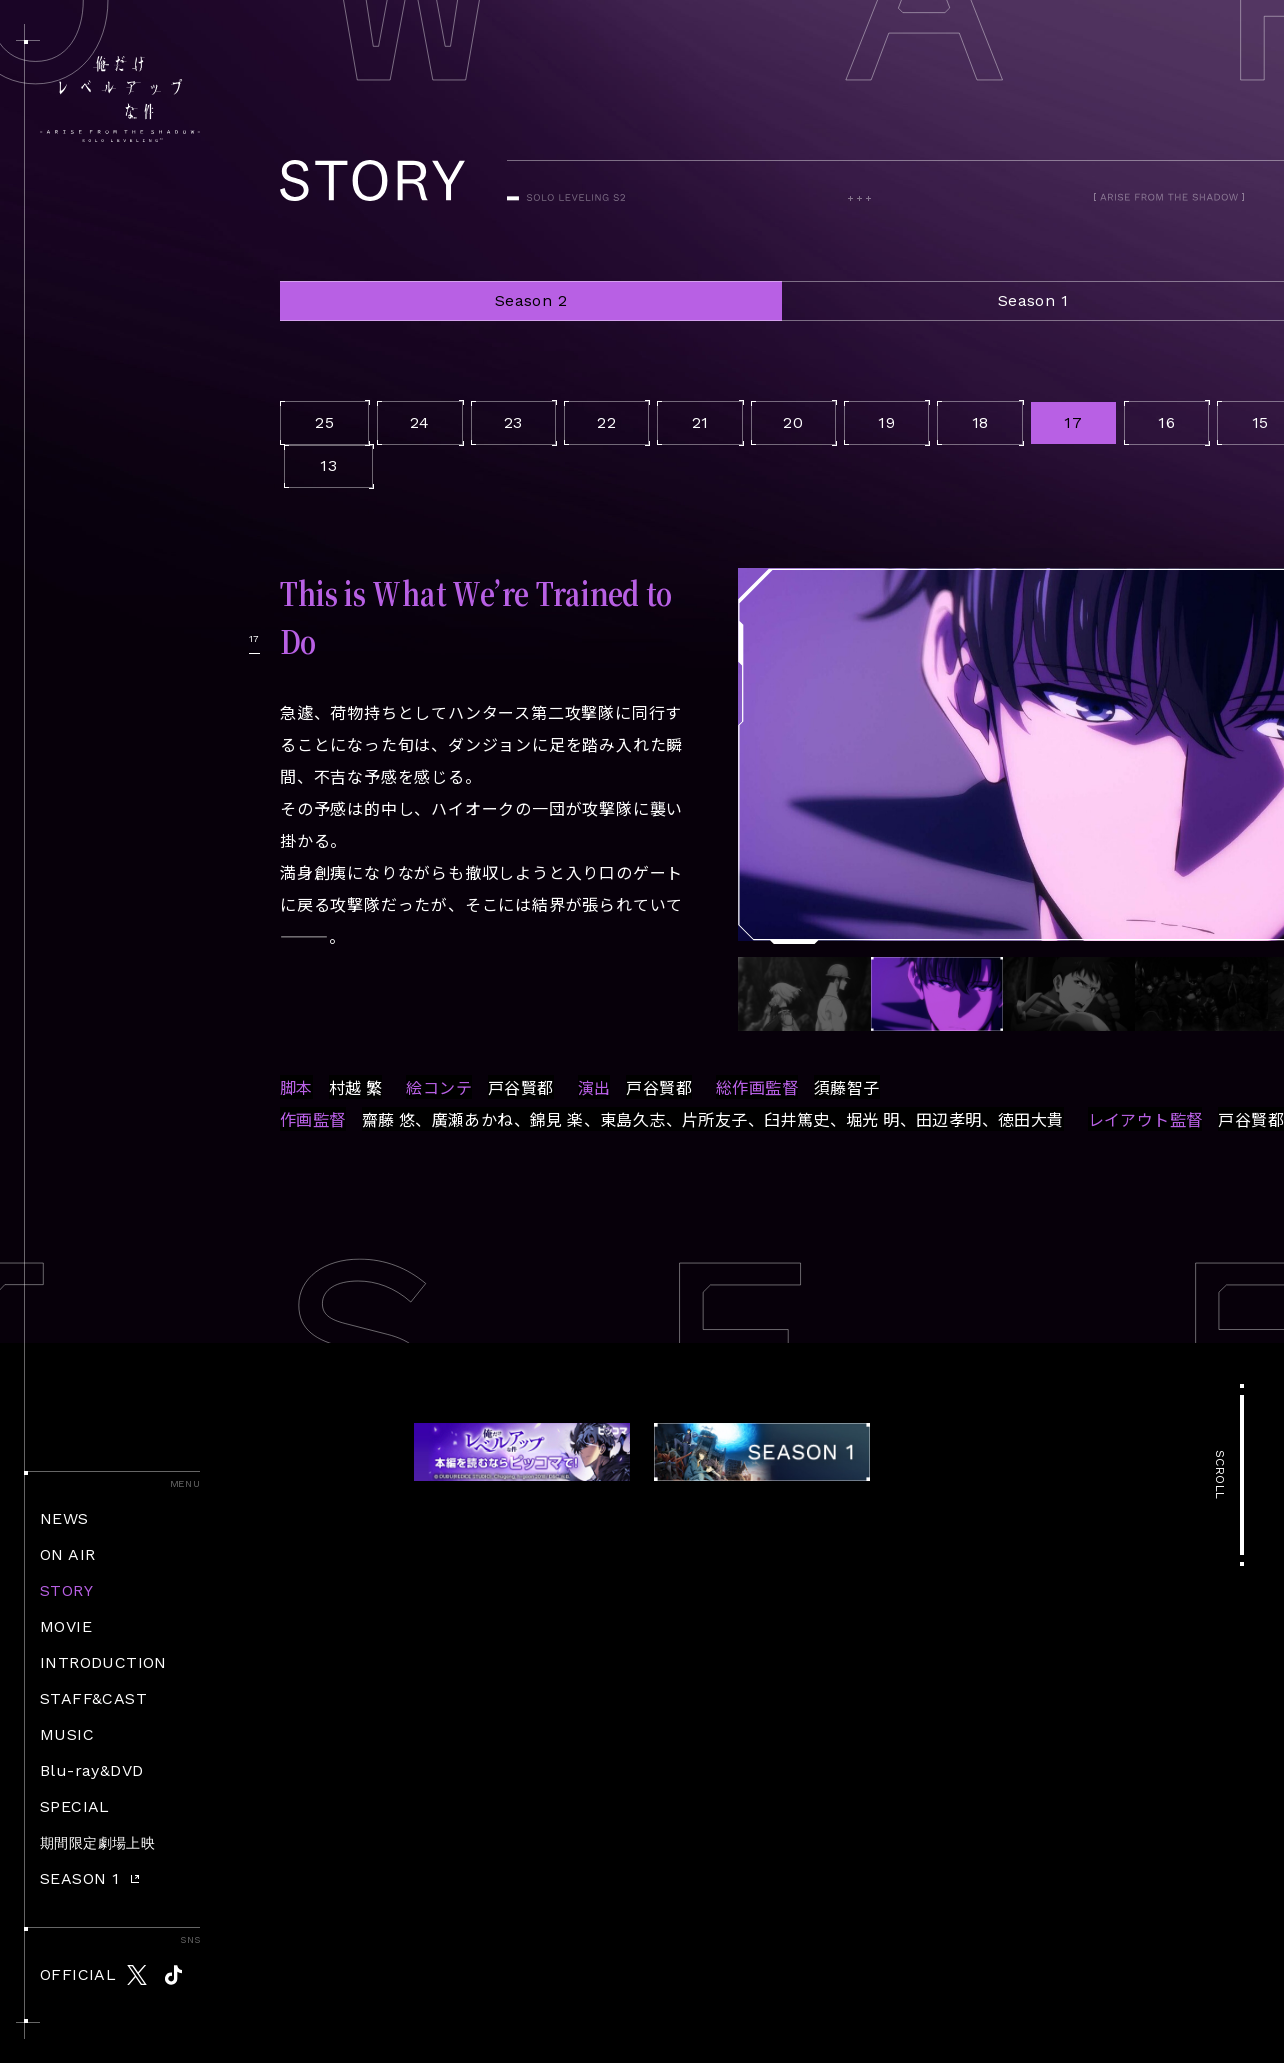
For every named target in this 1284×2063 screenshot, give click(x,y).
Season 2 (531, 300)
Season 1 (1033, 300)
